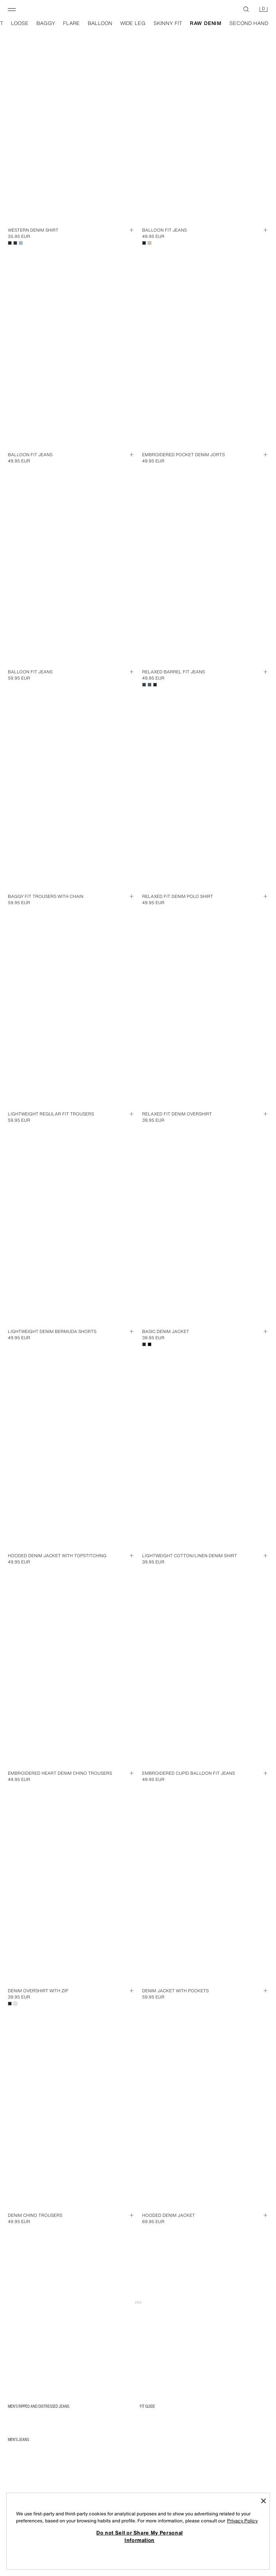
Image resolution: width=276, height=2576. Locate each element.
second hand (248, 23)
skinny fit (167, 23)
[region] (138, 2531)
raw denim (206, 23)
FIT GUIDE (147, 2406)
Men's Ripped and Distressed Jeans (38, 2406)
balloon (100, 23)
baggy (45, 23)
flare (71, 23)
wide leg (133, 23)
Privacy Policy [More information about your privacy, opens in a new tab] (242, 2520)
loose (20, 23)
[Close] (263, 2501)
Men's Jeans (18, 2439)
